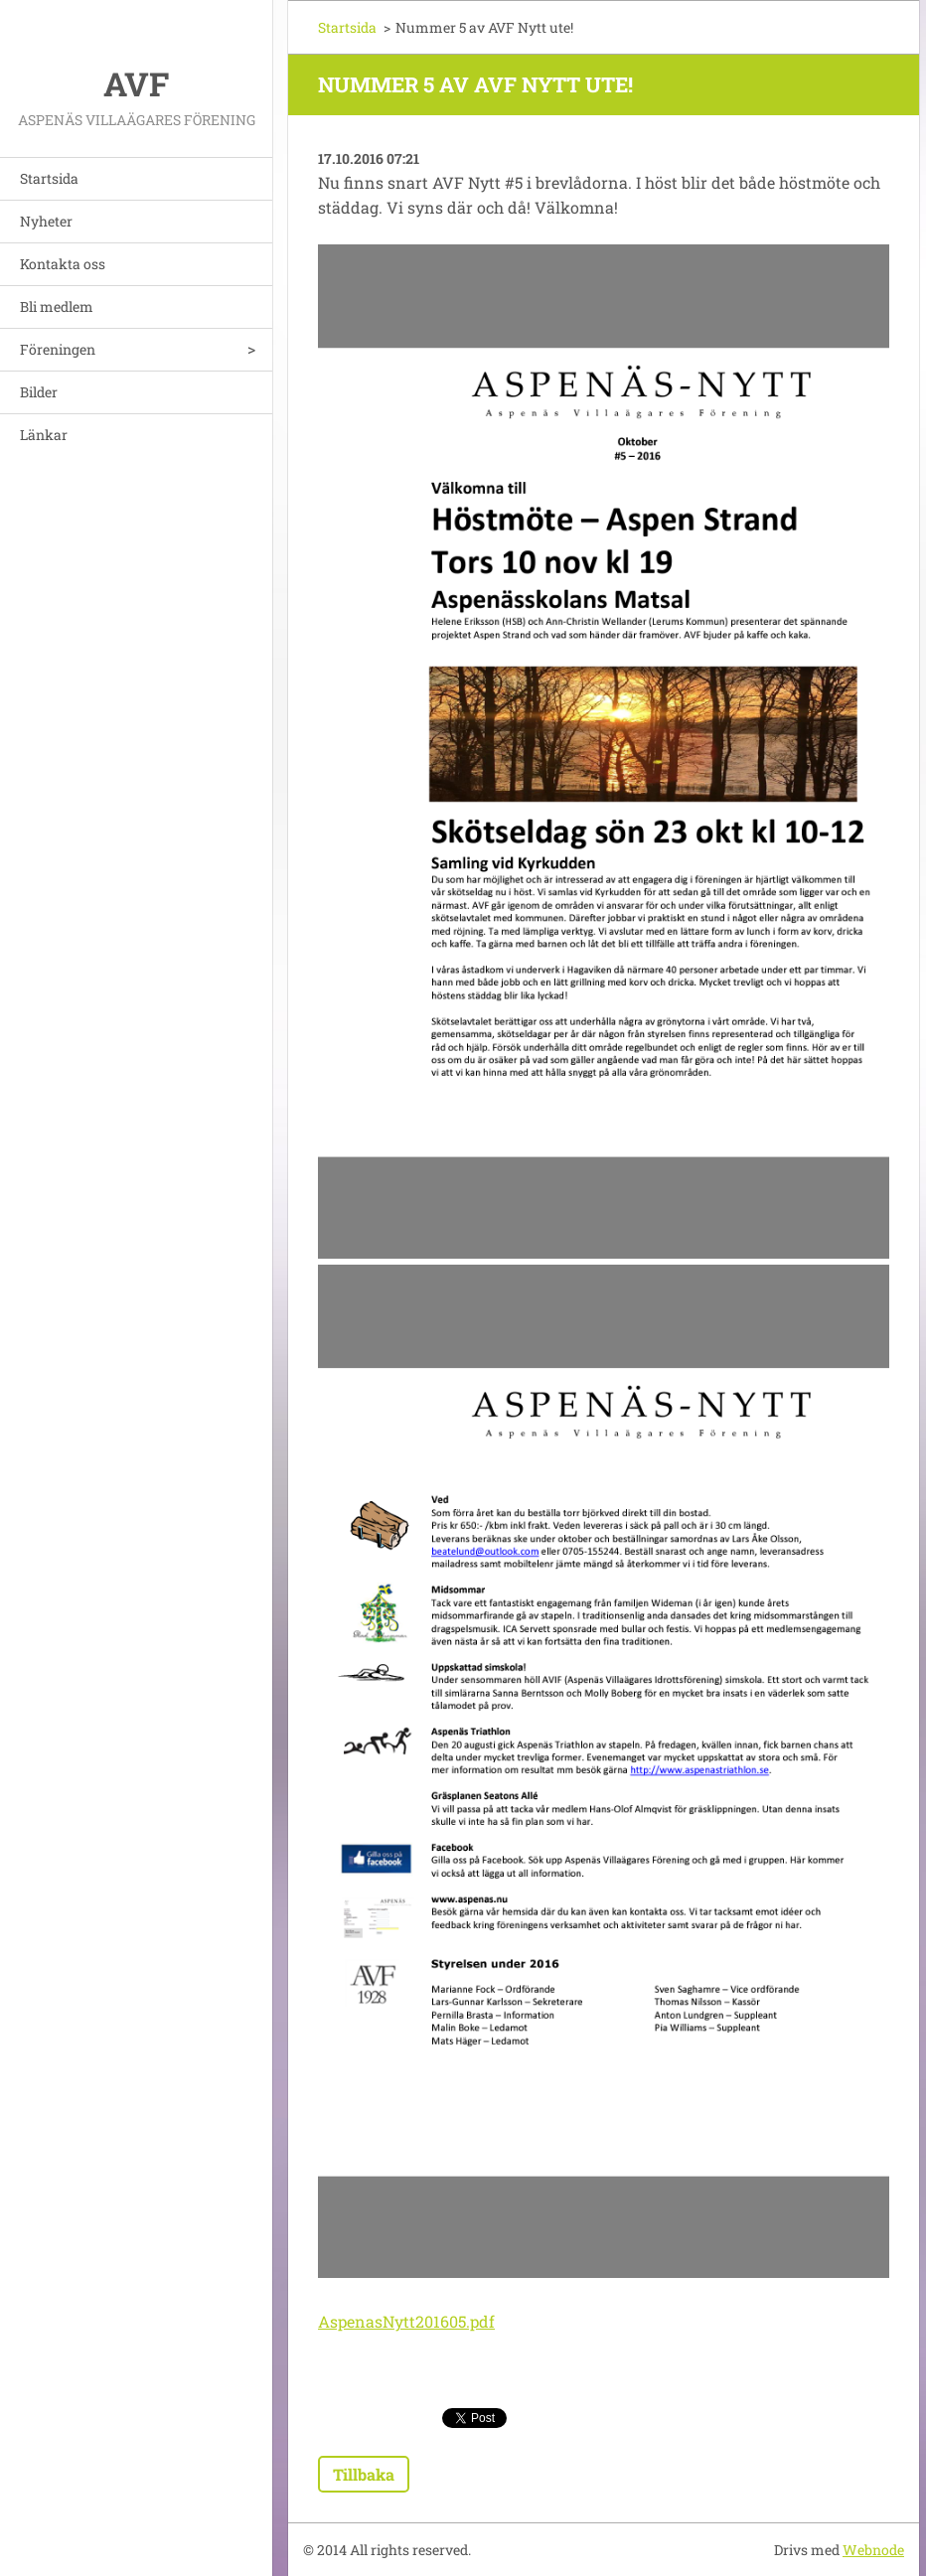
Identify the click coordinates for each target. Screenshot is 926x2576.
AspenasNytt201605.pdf (406, 2321)
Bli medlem (56, 306)
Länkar (44, 434)
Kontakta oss (62, 263)
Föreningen (57, 349)
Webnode (873, 2549)
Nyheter (46, 221)
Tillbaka (363, 2474)
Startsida (49, 178)
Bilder (39, 391)
